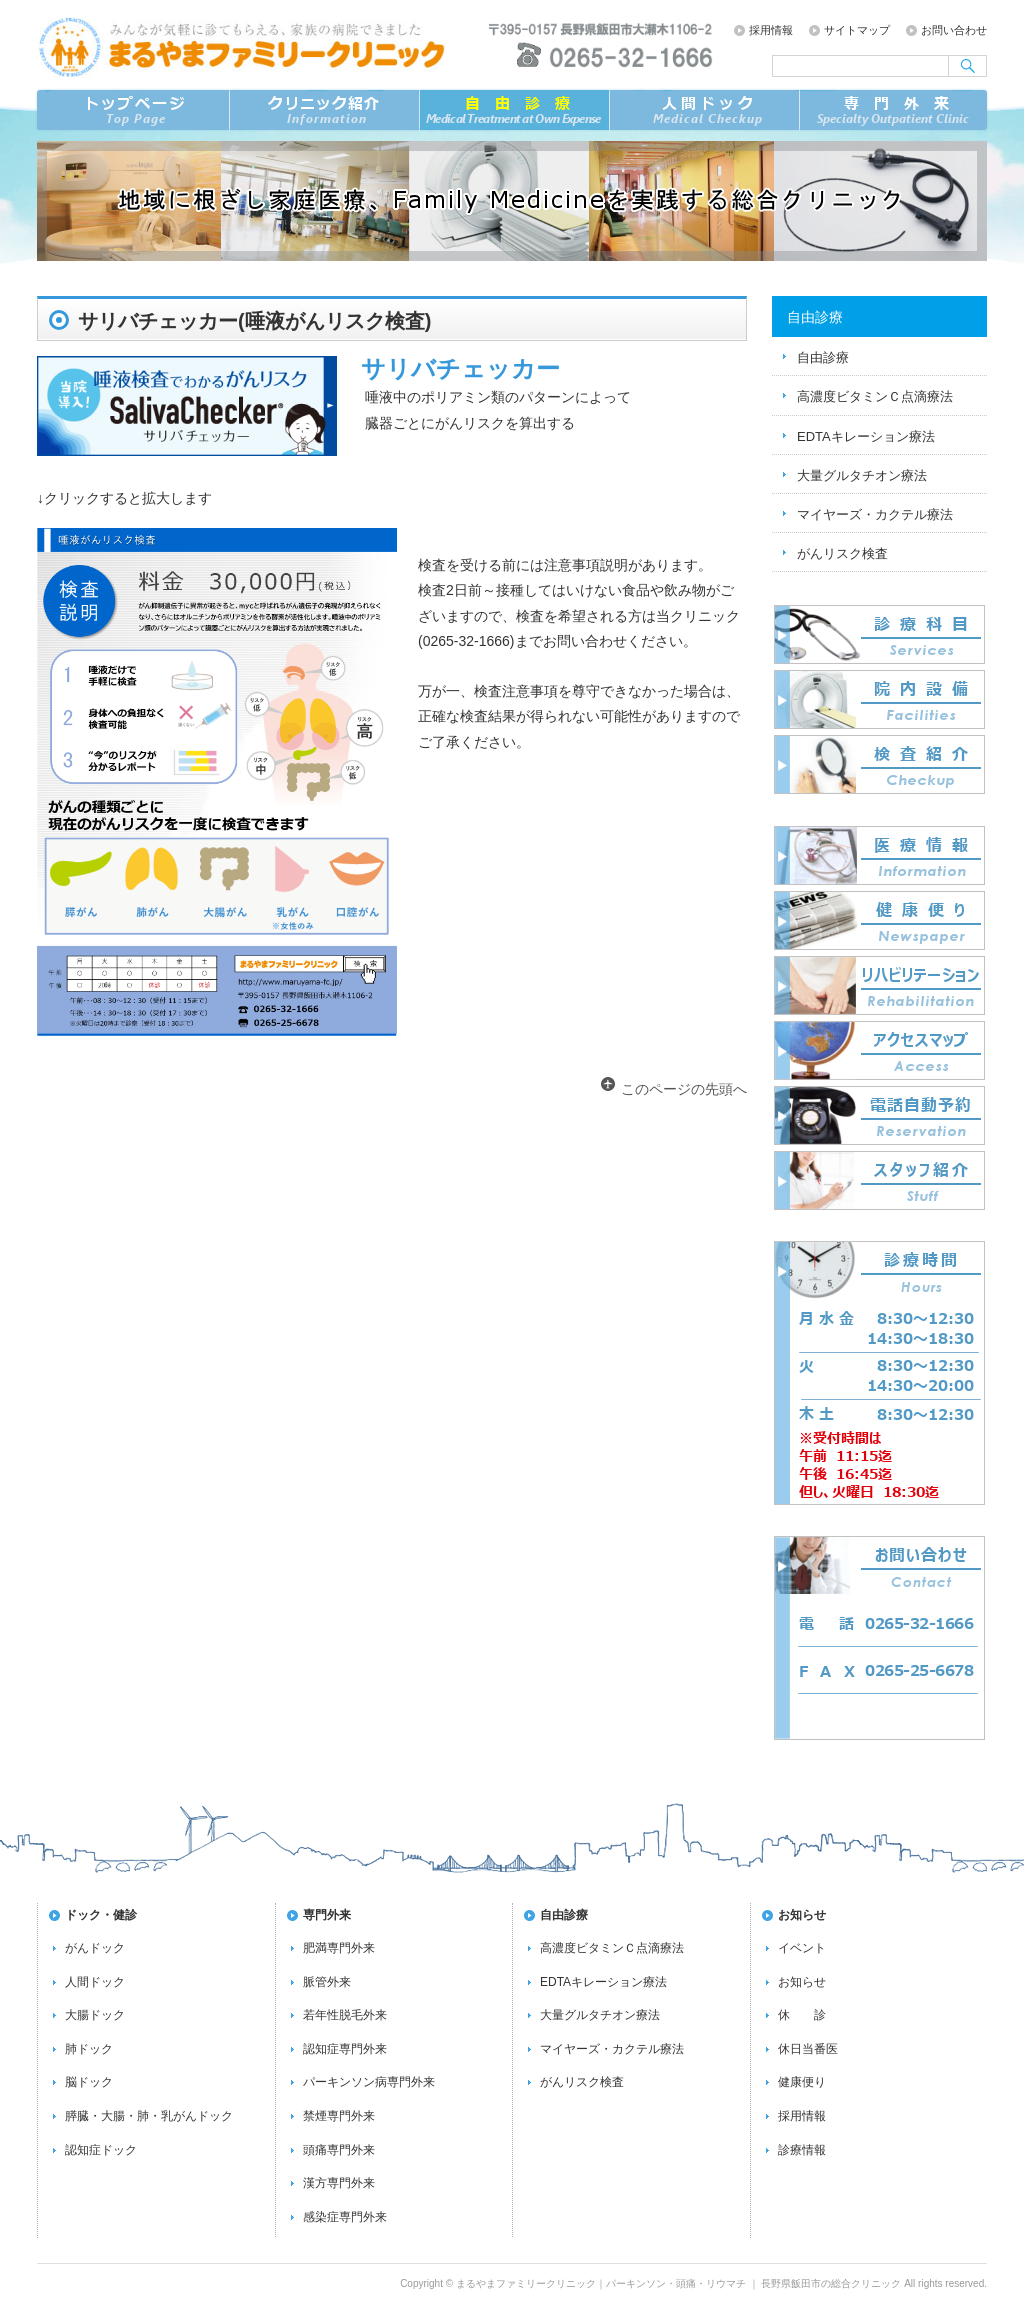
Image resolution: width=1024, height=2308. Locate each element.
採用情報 (771, 30)
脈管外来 (327, 1982)
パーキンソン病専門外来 (369, 2082)
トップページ (132, 110)
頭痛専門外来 (339, 2150)
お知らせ (802, 1915)
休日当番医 (808, 2049)
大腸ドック (95, 2015)
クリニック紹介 (324, 110)
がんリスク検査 (842, 553)
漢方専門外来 (339, 2183)
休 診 (802, 2015)
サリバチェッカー (460, 368)
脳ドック (89, 2082)
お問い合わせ (954, 30)
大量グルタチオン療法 (862, 475)
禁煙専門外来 (339, 2116)
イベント (802, 1948)
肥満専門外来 (339, 1948)
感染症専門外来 (345, 2217)
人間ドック (95, 1982)
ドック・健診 (101, 1915)
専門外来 (894, 110)
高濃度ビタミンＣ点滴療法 (875, 396)
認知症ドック (101, 2150)
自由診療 (514, 110)
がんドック (95, 1948)
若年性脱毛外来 (345, 2015)
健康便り (802, 2082)
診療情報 (802, 2150)
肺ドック (89, 2049)
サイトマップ (857, 30)
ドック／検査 (704, 110)
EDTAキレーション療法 (866, 436)
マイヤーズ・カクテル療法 (875, 514)
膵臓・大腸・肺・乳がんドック (149, 2116)
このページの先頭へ (684, 1089)
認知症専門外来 (345, 2049)
